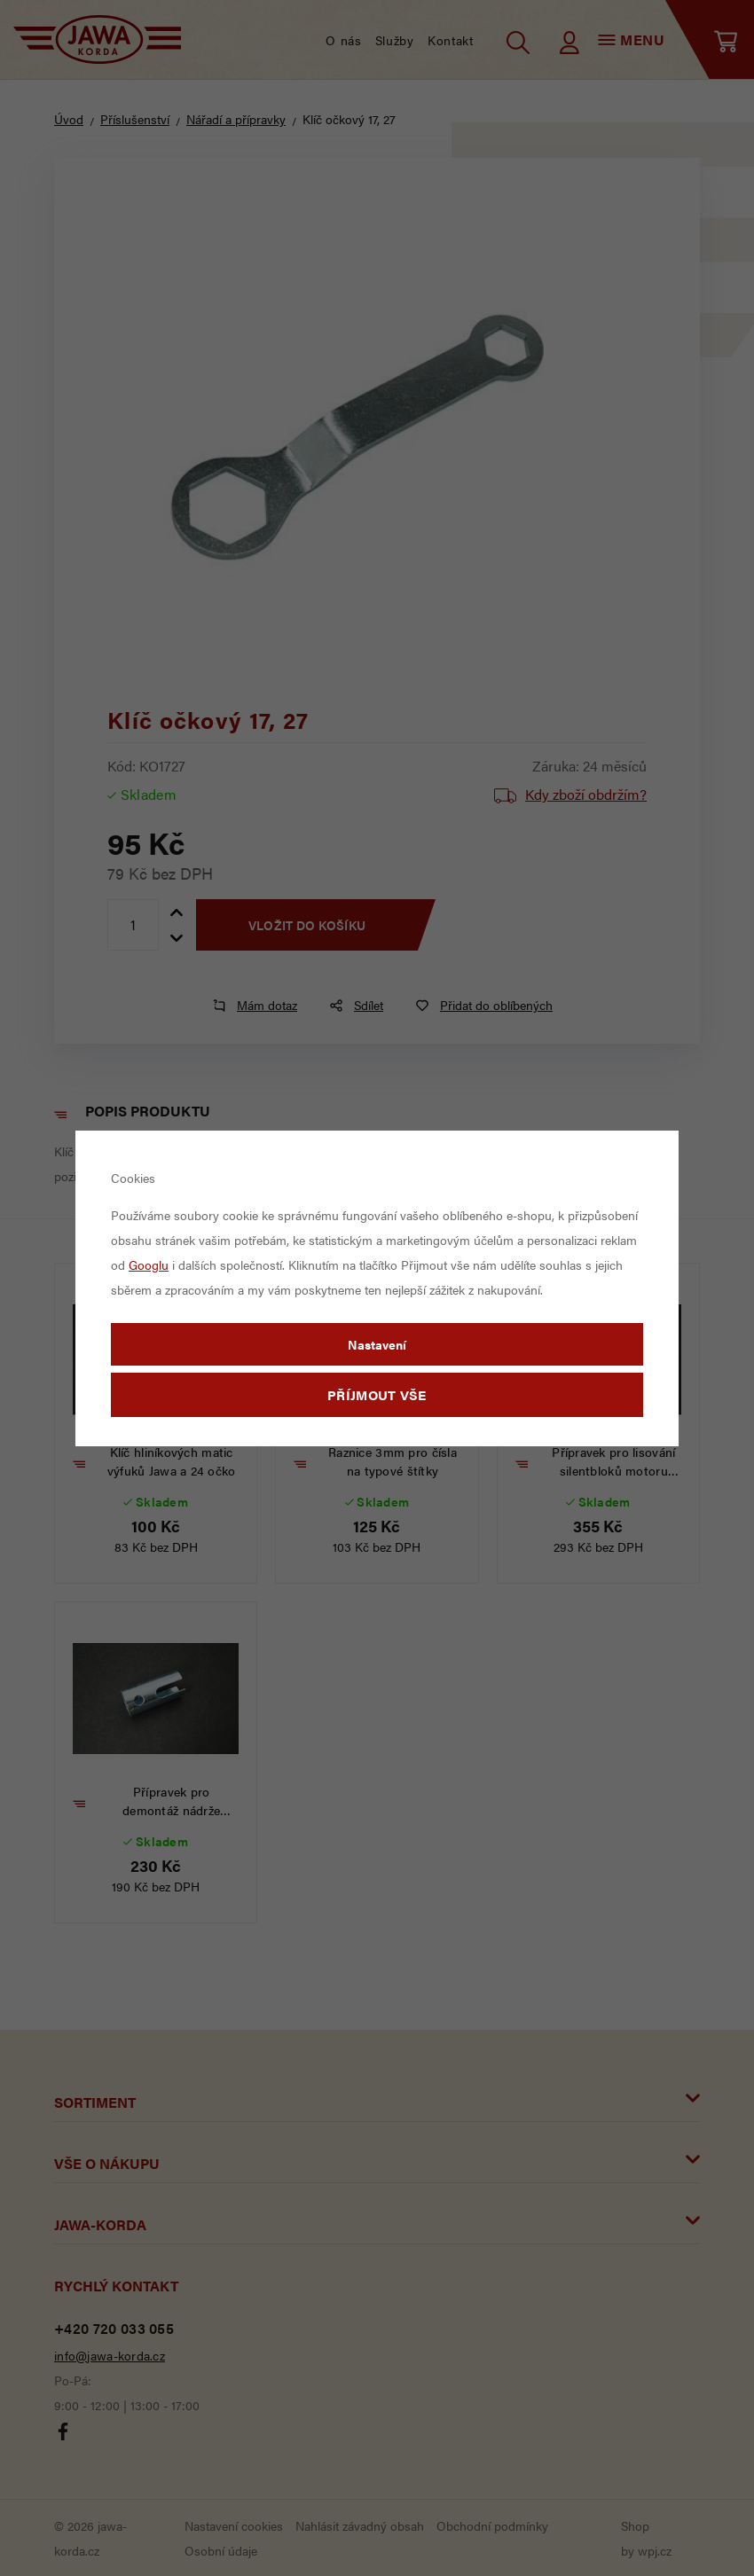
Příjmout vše (377, 1394)
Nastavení (377, 1344)
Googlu (149, 1264)
